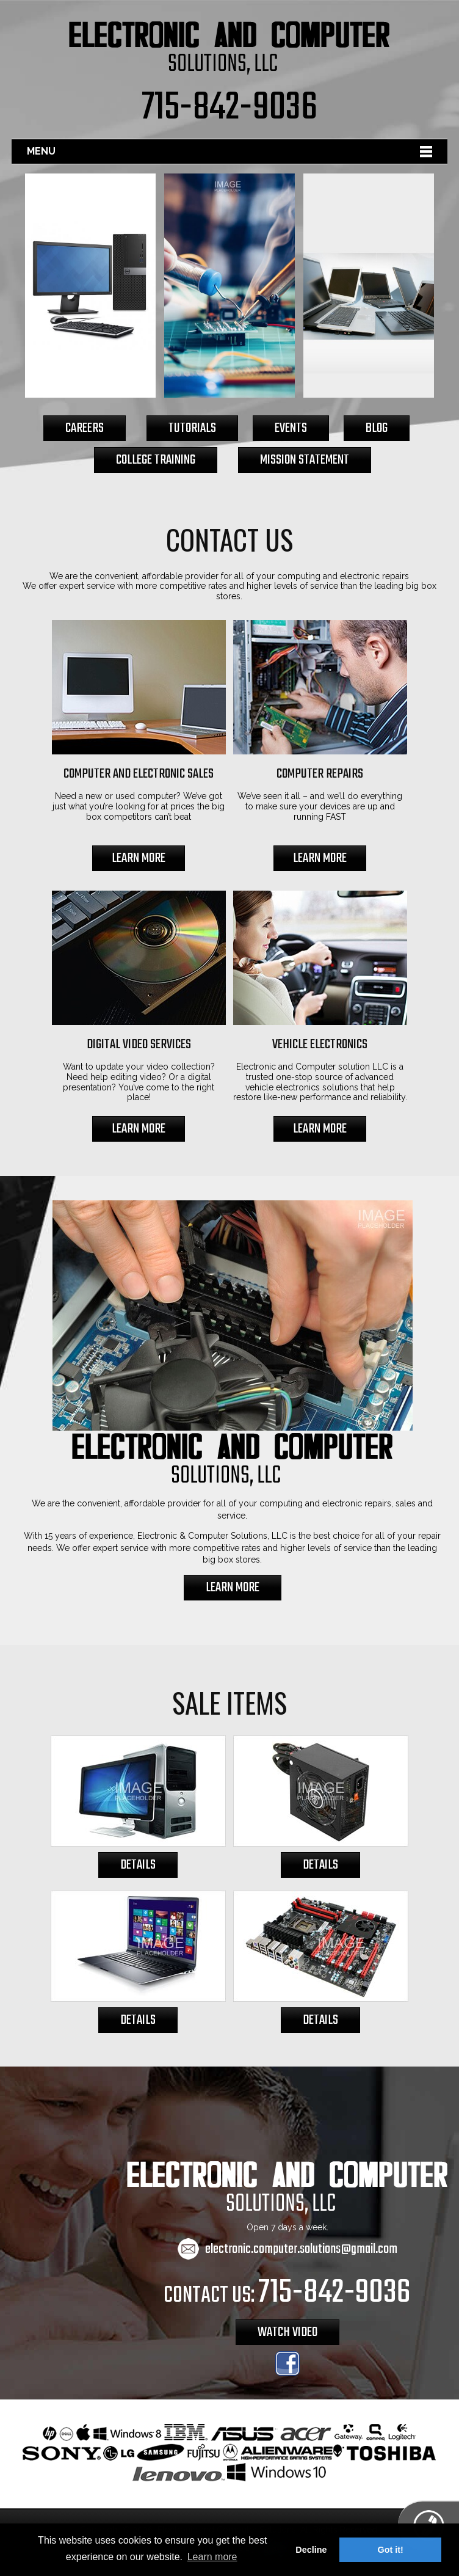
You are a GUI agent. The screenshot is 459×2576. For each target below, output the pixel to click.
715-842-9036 (229, 108)
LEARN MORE (138, 858)
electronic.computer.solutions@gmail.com (301, 2249)
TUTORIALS (192, 428)
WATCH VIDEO (287, 2332)
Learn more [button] (212, 2557)
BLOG (377, 428)
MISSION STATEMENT (304, 460)
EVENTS (291, 428)
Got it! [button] (390, 2550)
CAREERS (84, 428)
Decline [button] (311, 2550)
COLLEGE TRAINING (155, 460)
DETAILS (138, 1865)
